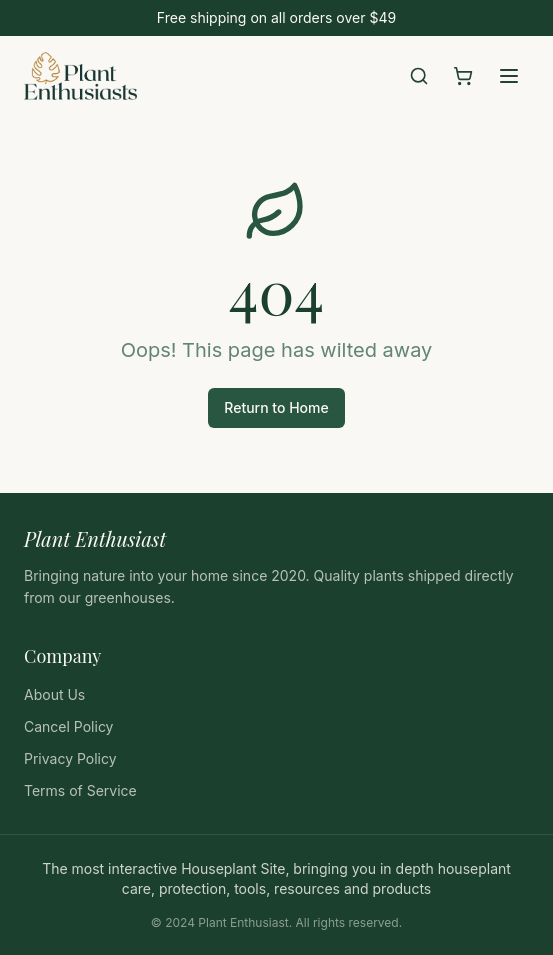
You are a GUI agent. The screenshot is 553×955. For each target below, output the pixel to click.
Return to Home (276, 407)
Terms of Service (80, 790)
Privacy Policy (70, 758)
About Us (54, 694)
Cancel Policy (68, 726)
